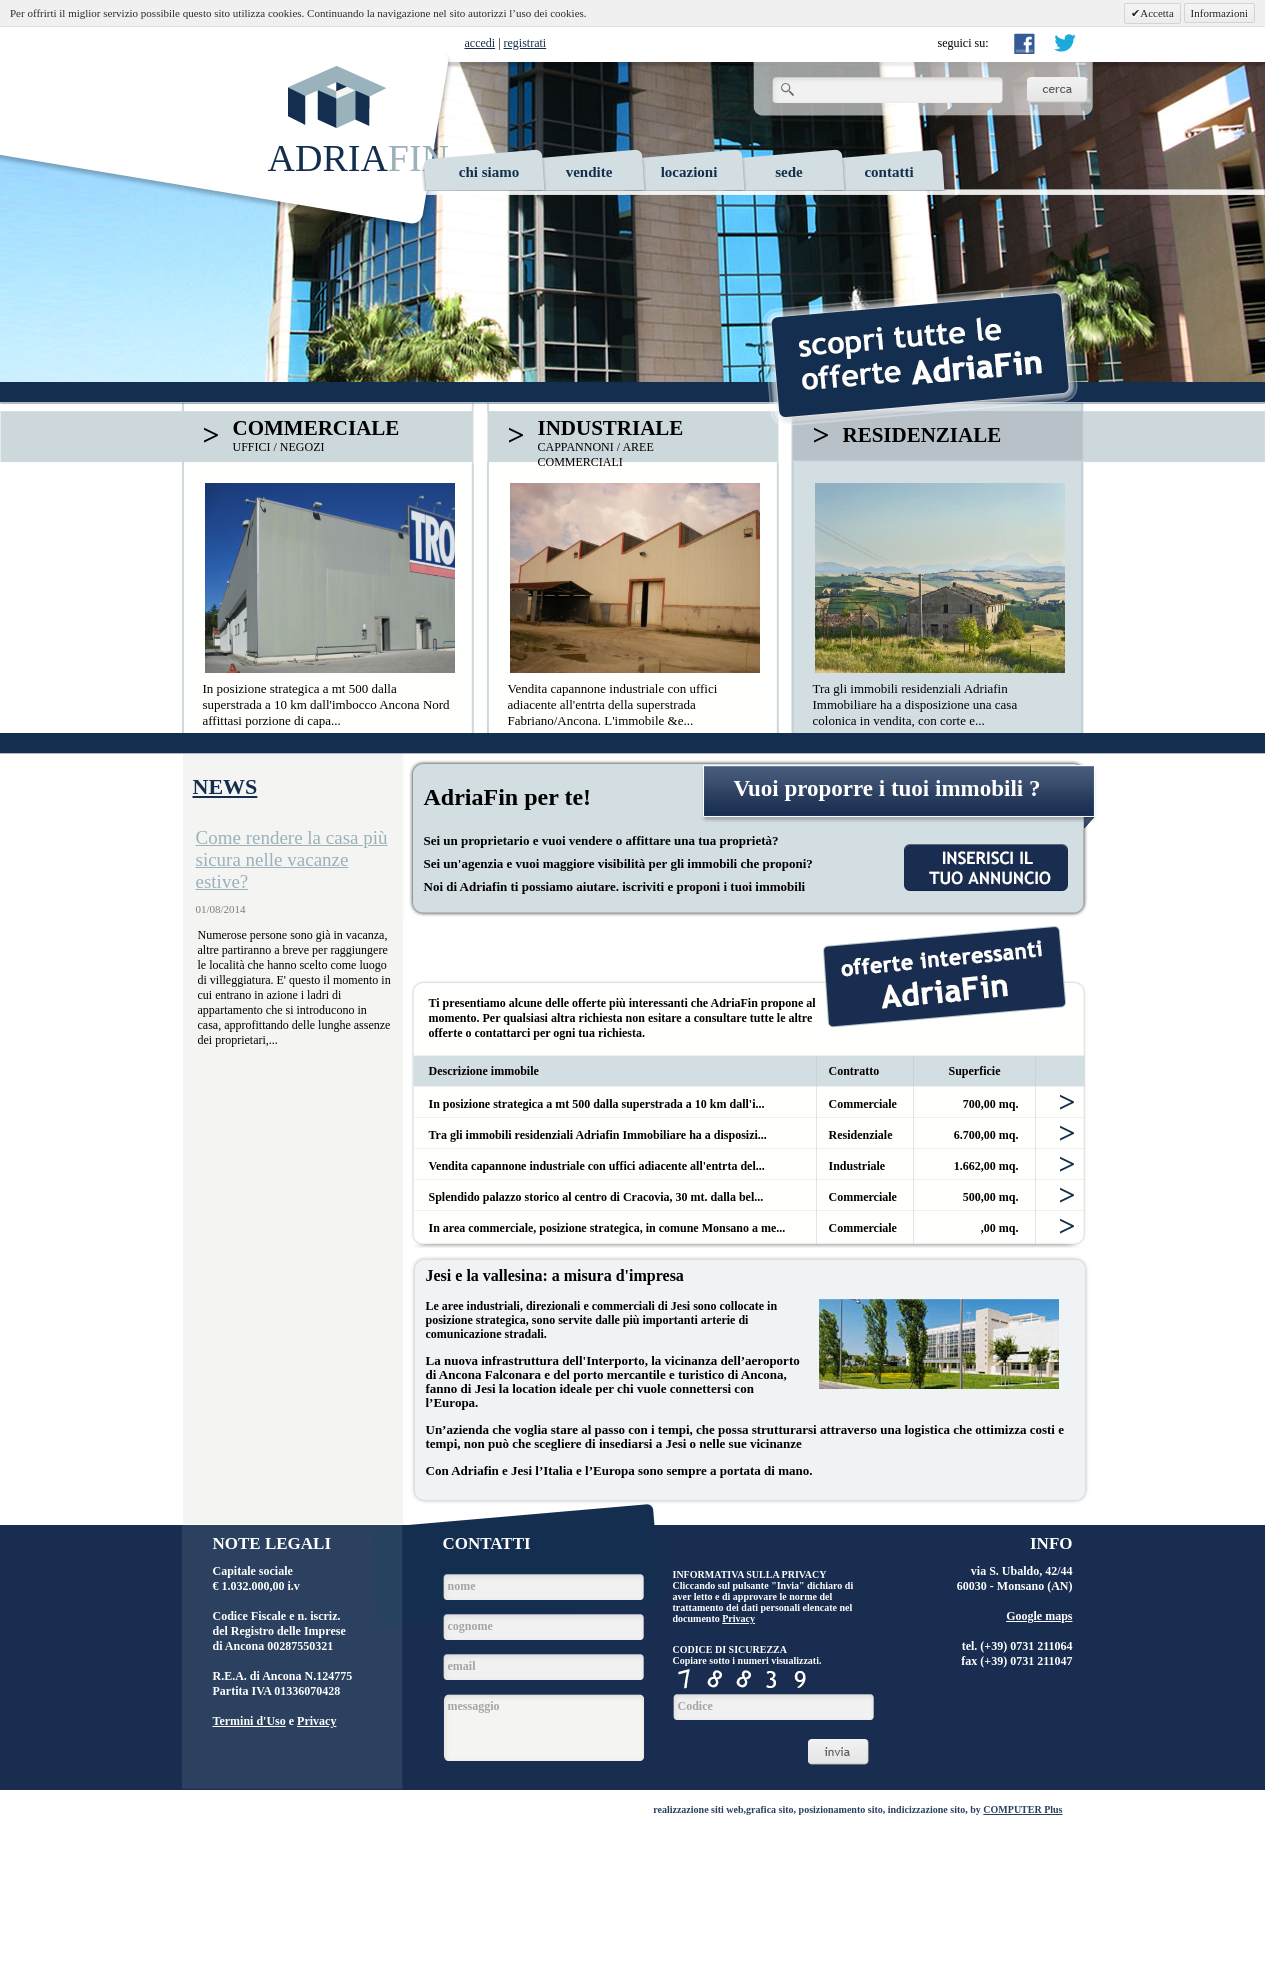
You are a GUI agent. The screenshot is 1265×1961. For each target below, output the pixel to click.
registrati (525, 43)
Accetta (1157, 13)
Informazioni (1219, 13)
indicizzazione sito (927, 1809)
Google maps (1039, 1616)
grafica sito (770, 1809)
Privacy (316, 1721)
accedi (480, 43)
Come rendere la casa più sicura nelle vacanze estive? (292, 859)
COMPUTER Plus (1022, 1809)
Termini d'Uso (249, 1721)
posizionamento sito (841, 1809)
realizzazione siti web (698, 1809)
